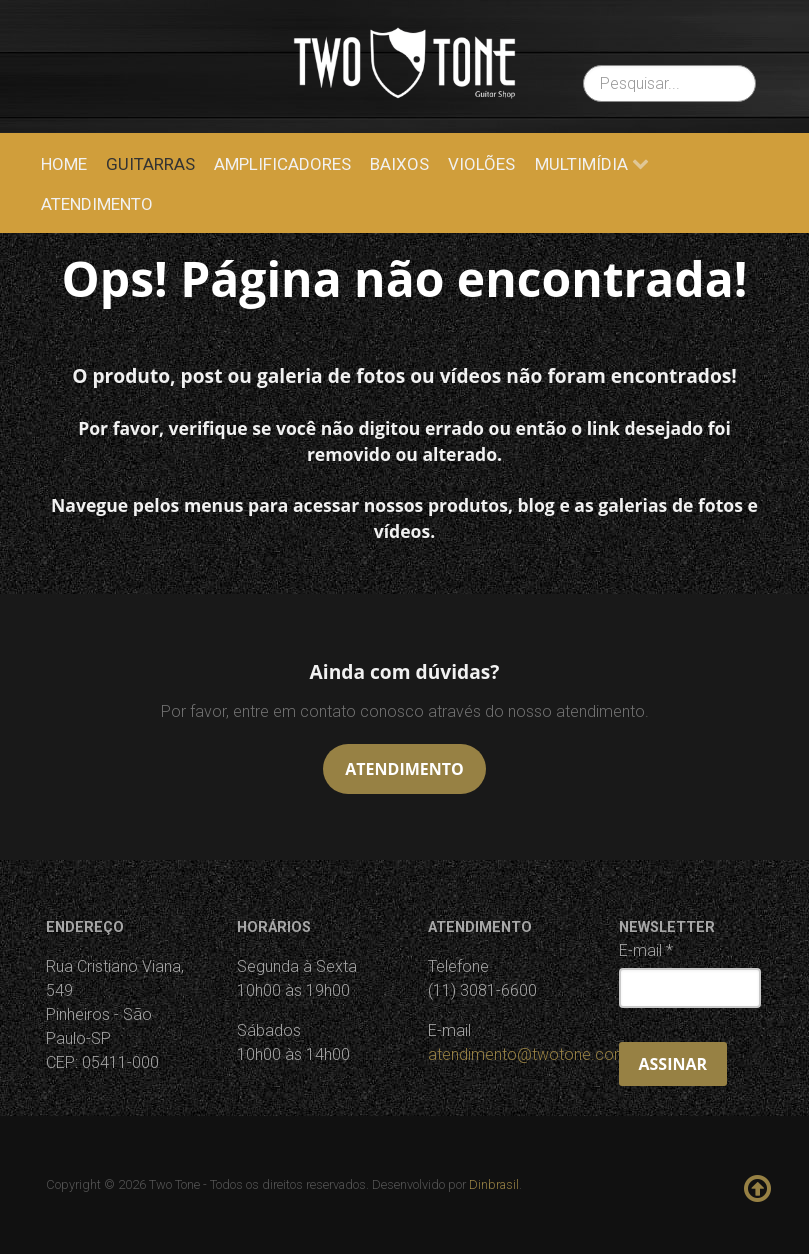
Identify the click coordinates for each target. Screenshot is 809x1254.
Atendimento (404, 769)
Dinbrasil (494, 1184)
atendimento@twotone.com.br (537, 1054)
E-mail (646, 950)
